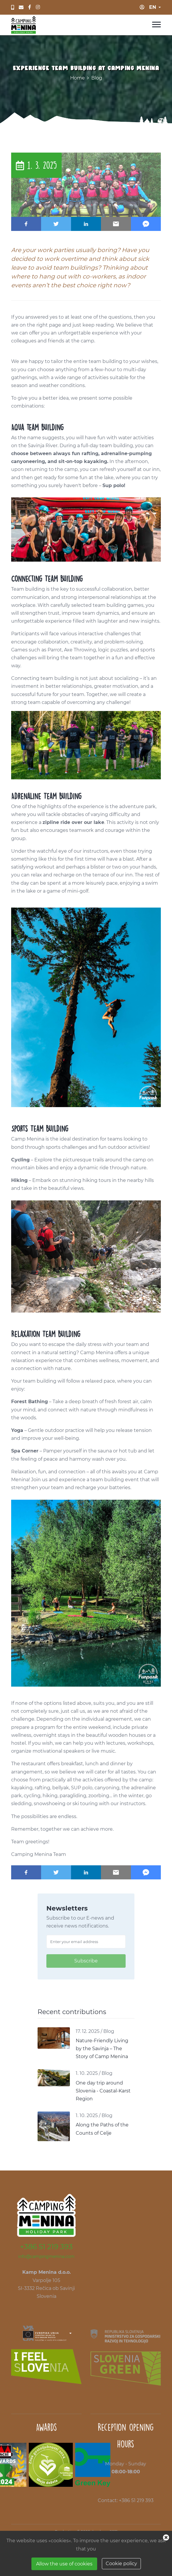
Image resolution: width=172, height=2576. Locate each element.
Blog (96, 78)
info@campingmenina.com (46, 2256)
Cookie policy (121, 2563)
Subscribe (86, 1961)
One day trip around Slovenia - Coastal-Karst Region (103, 2091)
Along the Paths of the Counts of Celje (102, 2129)
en (152, 7)
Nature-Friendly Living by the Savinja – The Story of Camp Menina (102, 2048)
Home (77, 78)
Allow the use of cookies (64, 2564)
